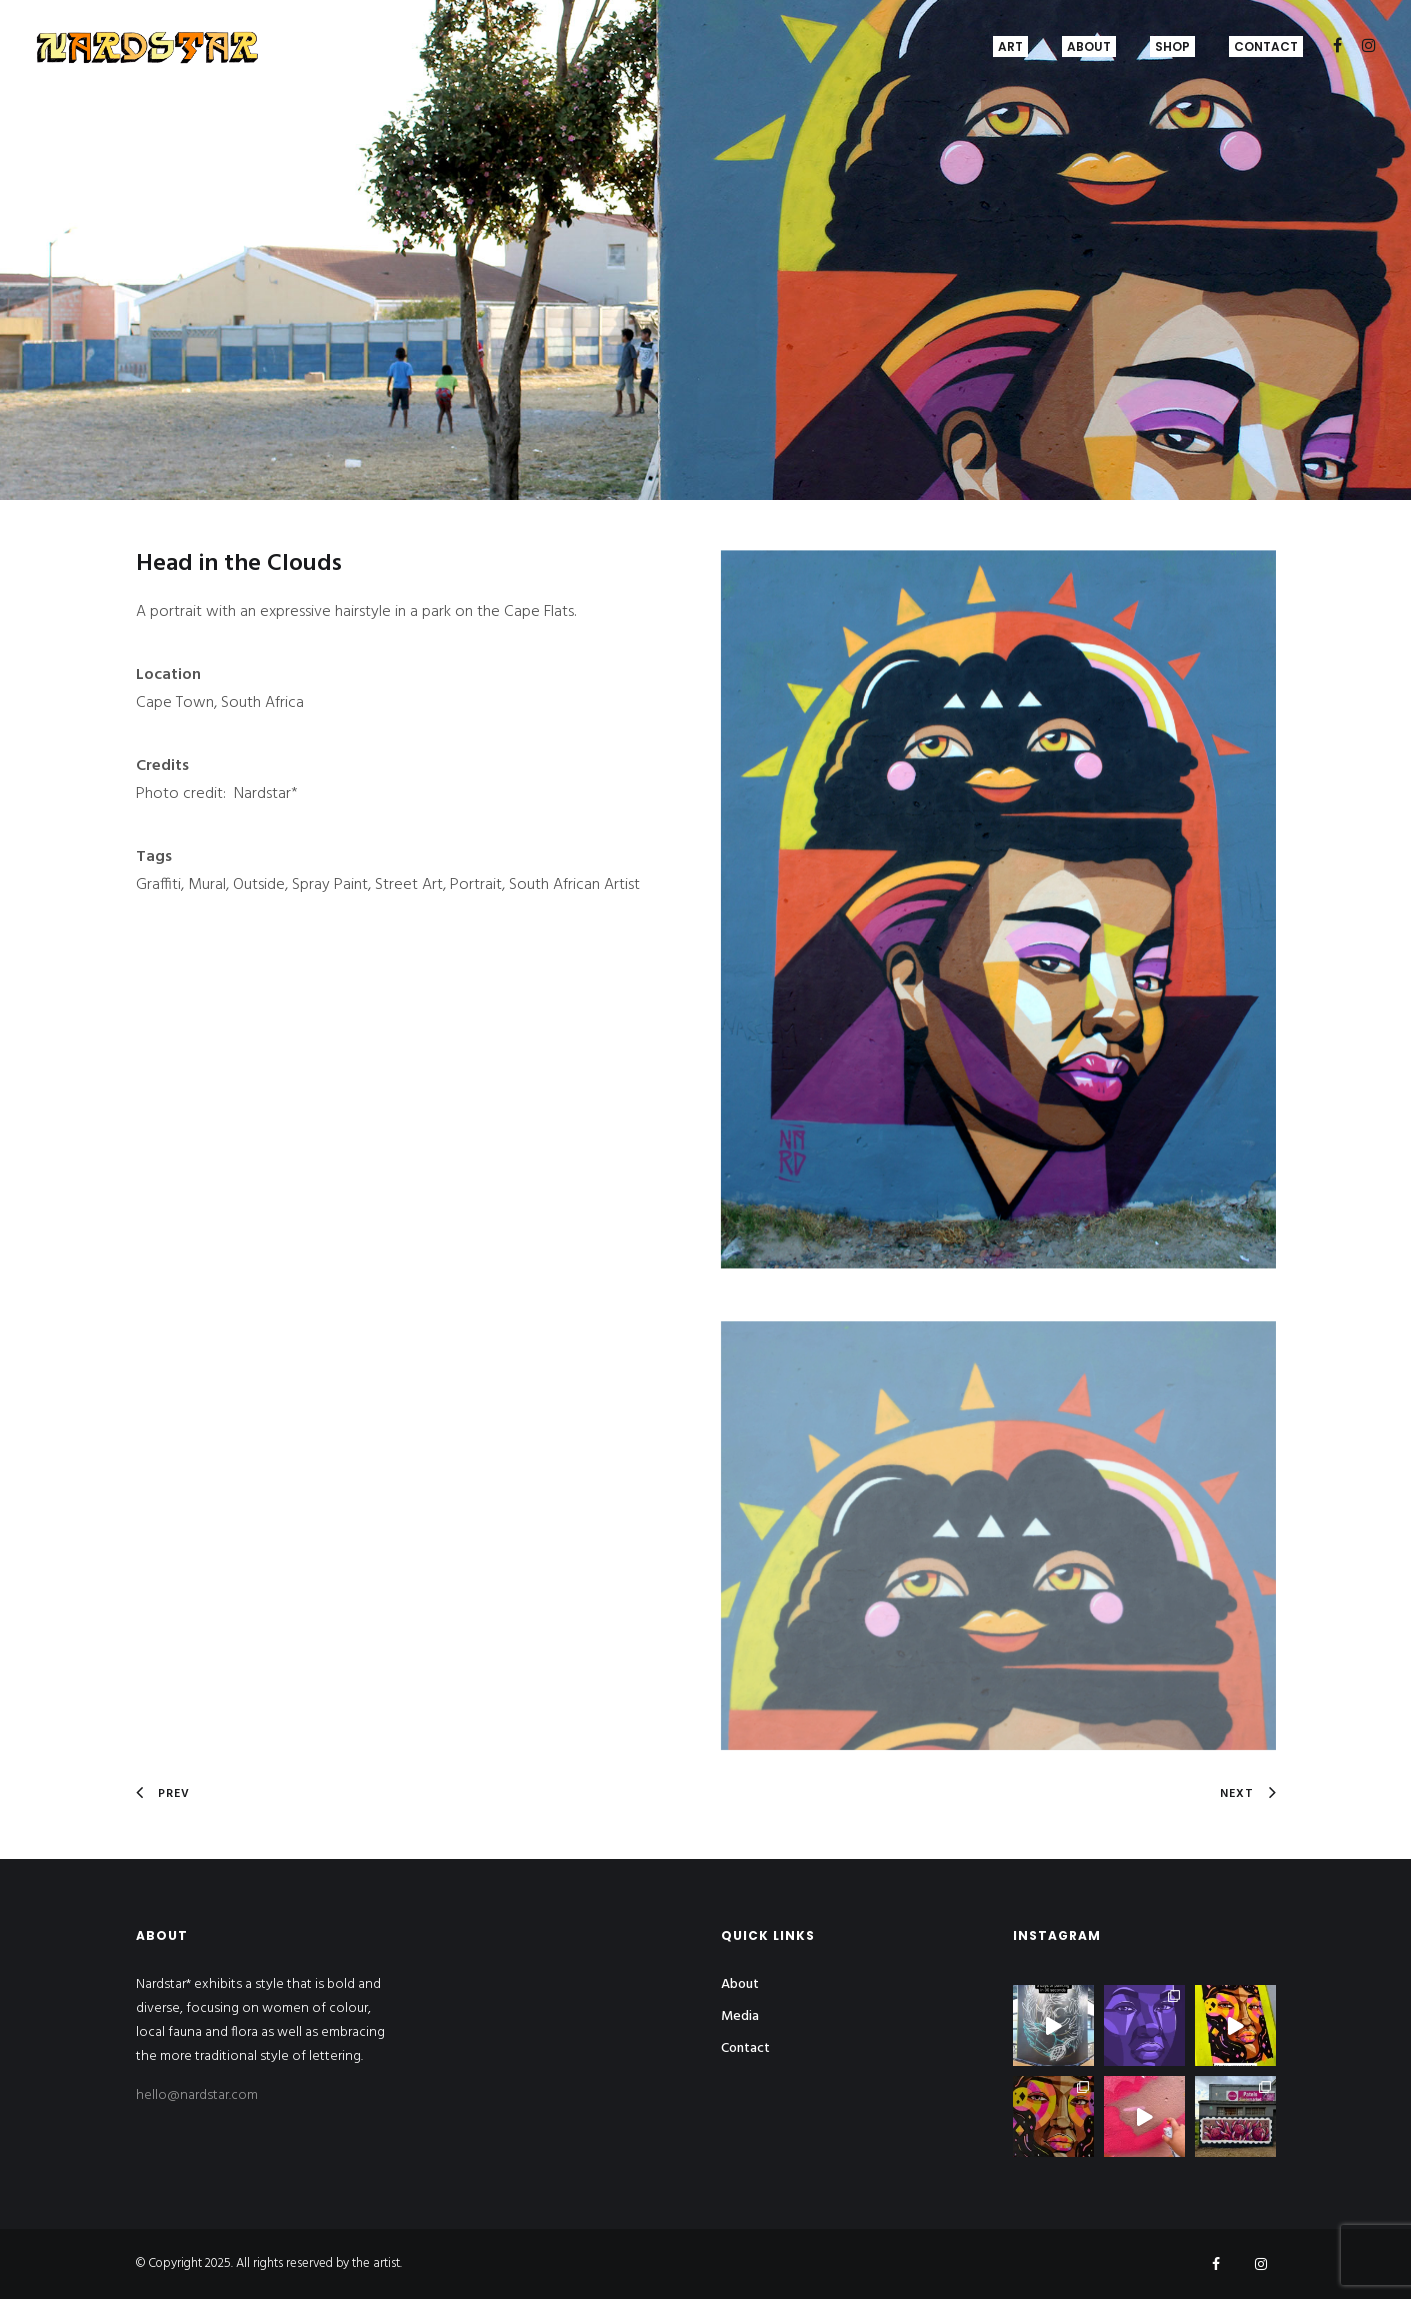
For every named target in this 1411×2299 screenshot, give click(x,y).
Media (740, 2016)
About (1089, 46)
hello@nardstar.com (197, 2095)
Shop (1172, 46)
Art (1010, 46)
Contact (1266, 46)
